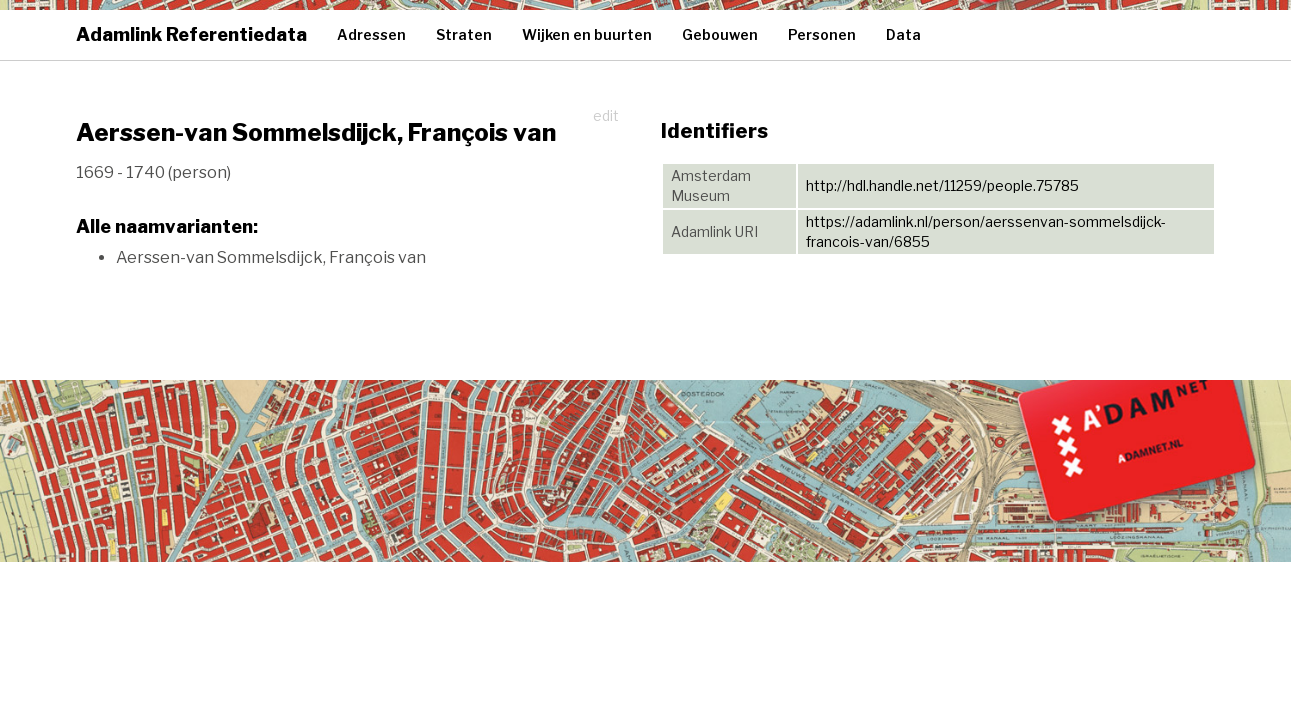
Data (903, 34)
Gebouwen (720, 34)
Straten (464, 34)
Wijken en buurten (587, 34)
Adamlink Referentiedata (191, 34)
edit (606, 115)
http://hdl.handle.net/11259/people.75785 (942, 185)
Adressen (371, 34)
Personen (822, 34)
